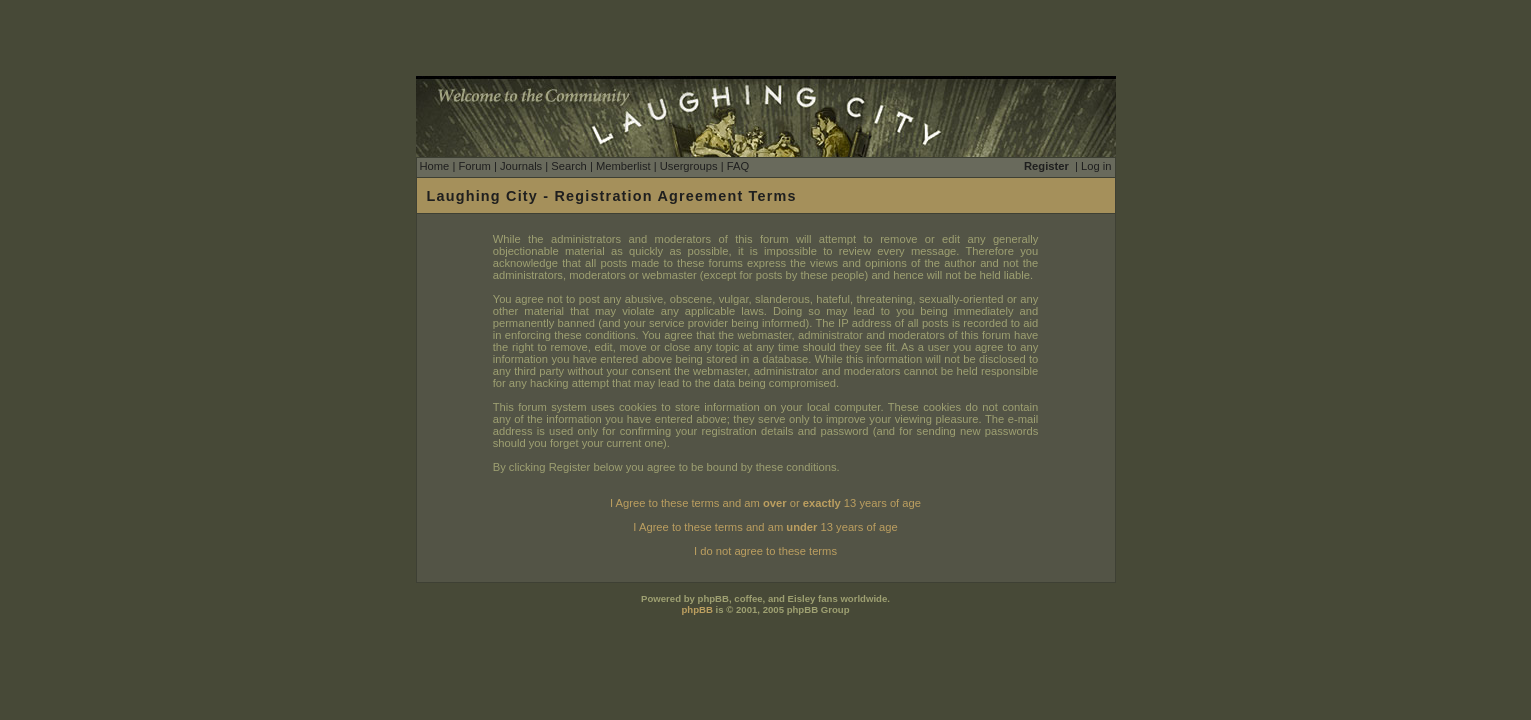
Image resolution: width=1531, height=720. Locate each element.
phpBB (696, 609)
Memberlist (623, 166)
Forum (474, 166)
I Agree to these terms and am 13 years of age (765, 527)
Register (1046, 166)
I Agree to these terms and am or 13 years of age (765, 503)
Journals (521, 166)
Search (568, 166)
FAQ (738, 166)
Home (435, 166)
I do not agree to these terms (765, 551)
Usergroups (689, 166)
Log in (1096, 166)
